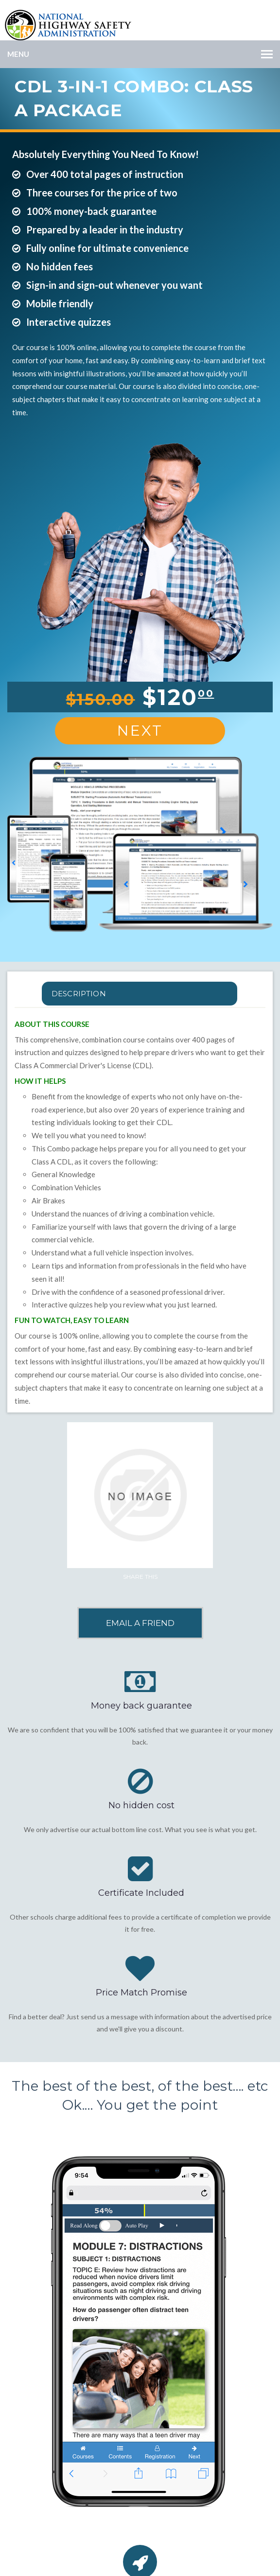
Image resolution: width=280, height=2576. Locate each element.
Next (140, 731)
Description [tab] (79, 993)
